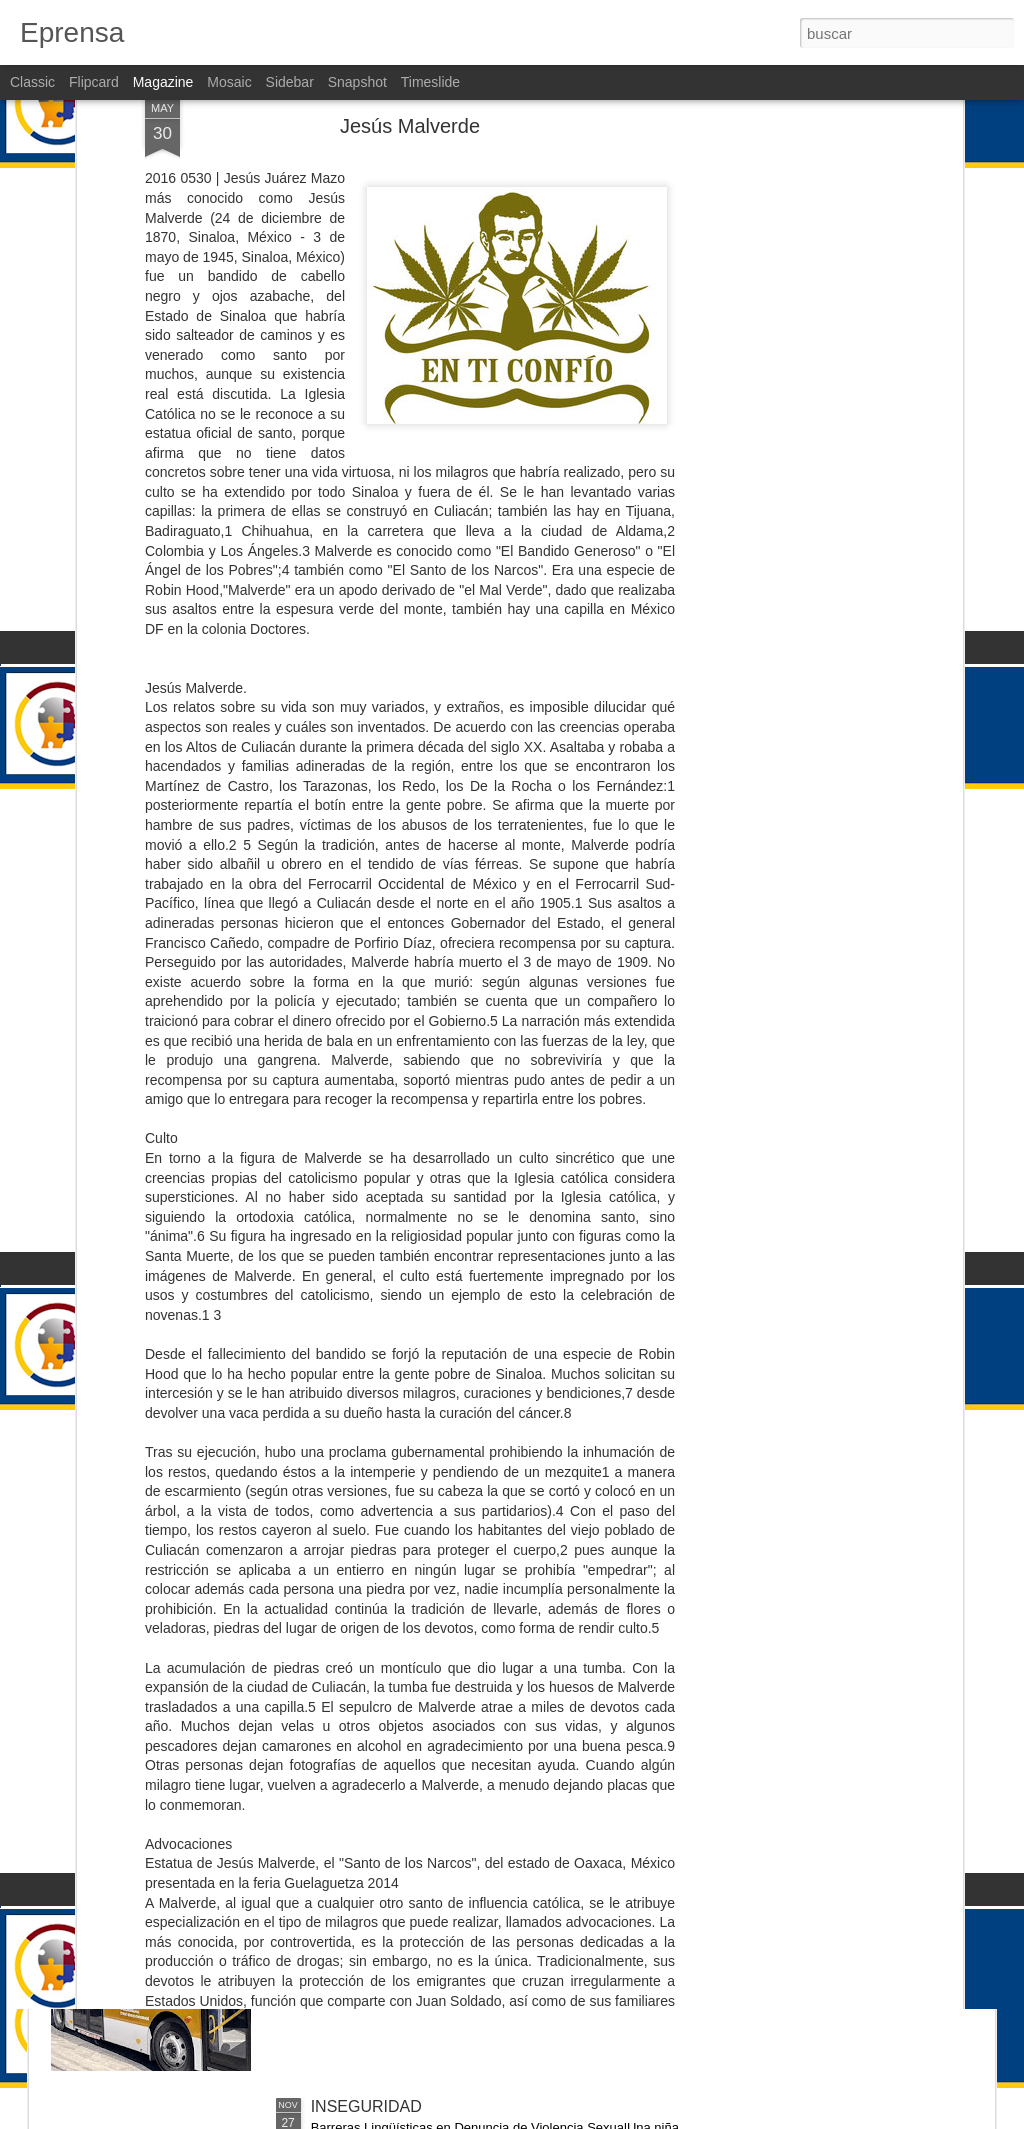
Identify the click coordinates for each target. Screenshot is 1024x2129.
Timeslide (430, 82)
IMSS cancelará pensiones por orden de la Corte (484, 1425)
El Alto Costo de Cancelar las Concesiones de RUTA (497, 1879)
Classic (32, 82)
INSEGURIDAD (366, 1652)
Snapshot (357, 82)
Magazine (163, 82)
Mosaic (229, 82)
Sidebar (290, 82)
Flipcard (94, 82)
